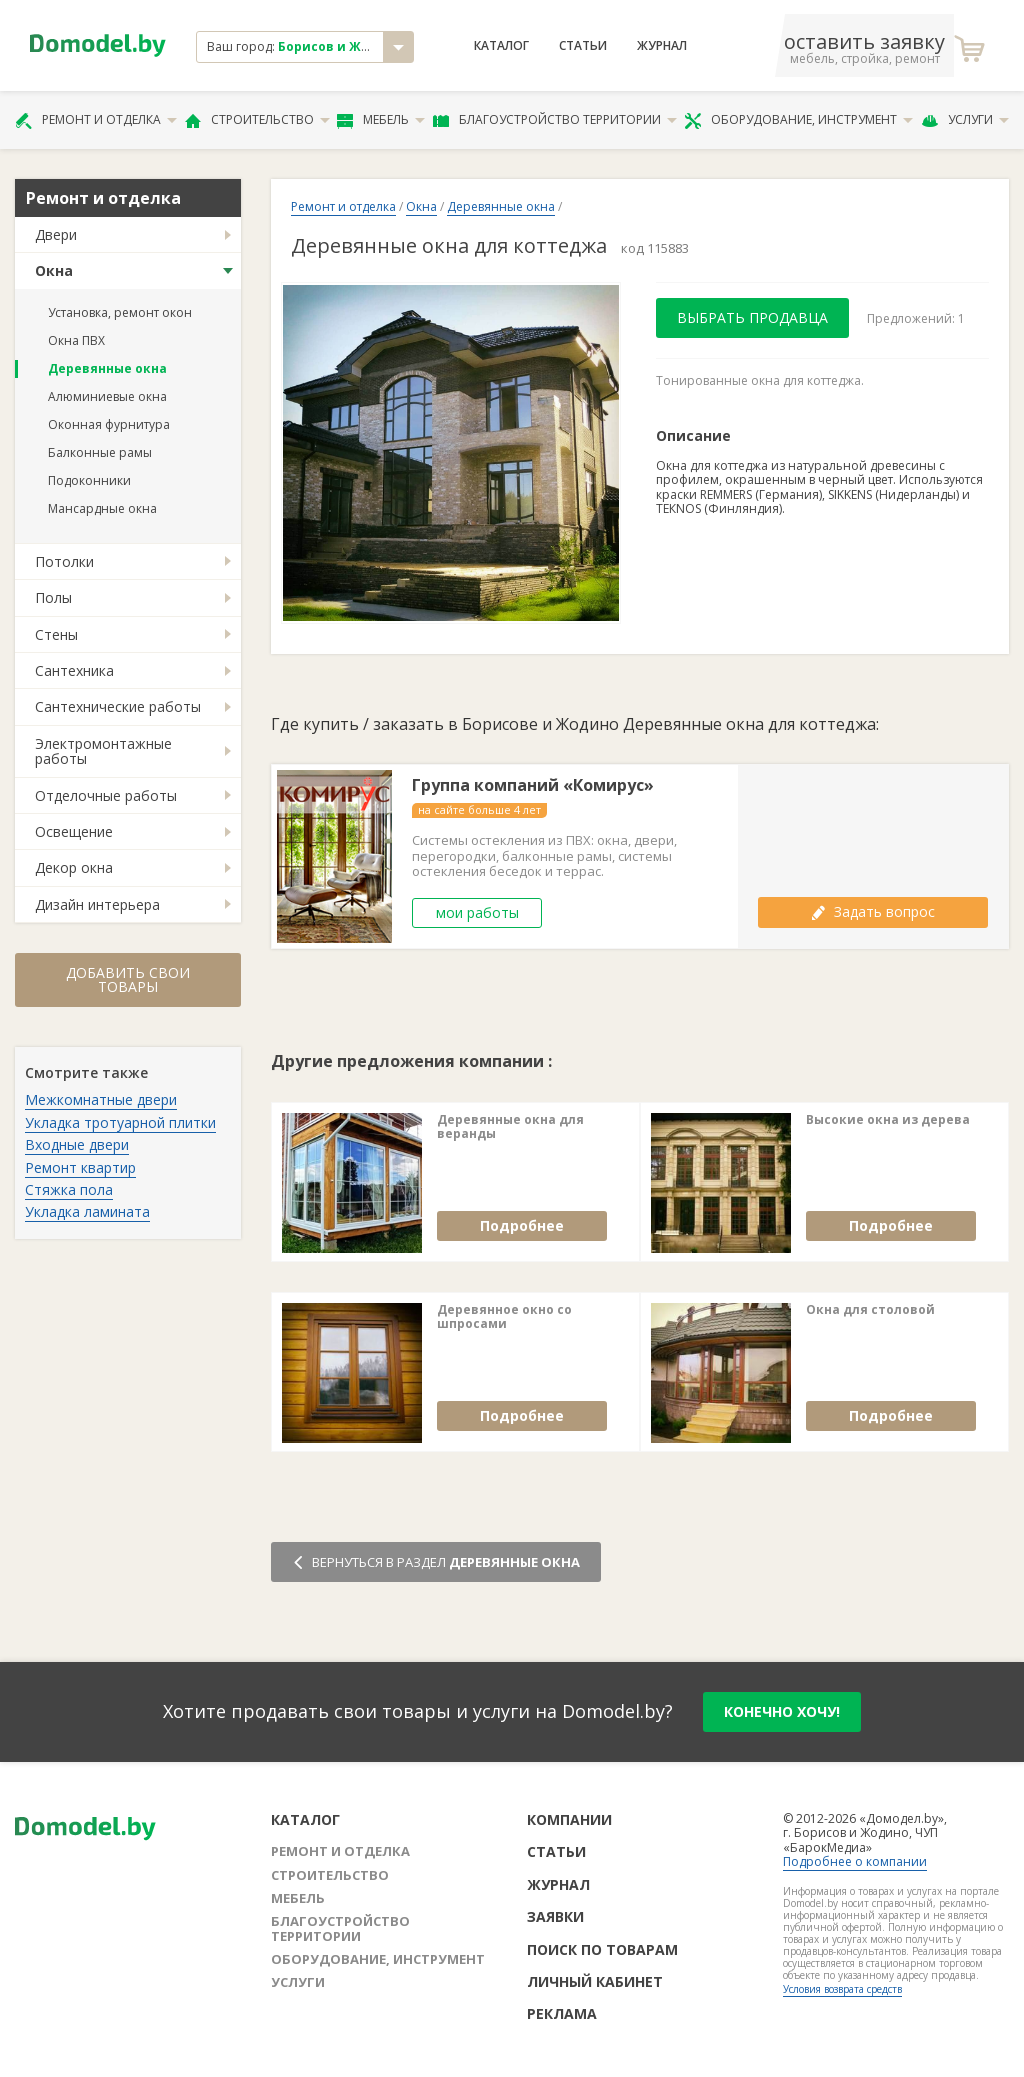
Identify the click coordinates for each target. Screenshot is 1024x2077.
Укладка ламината (87, 1211)
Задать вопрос (873, 911)
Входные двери (77, 1144)
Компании (569, 1819)
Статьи (583, 46)
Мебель (381, 120)
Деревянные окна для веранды (510, 1127)
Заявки (555, 1916)
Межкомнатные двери (101, 1099)
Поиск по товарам (602, 1949)
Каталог (501, 46)
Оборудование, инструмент (798, 120)
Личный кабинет (595, 1981)
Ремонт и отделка (96, 120)
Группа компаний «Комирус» (533, 785)
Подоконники (89, 480)
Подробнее (522, 1225)
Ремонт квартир (80, 1167)
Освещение (74, 831)
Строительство (257, 120)
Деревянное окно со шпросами (504, 1317)
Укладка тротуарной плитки (120, 1122)
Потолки (64, 561)
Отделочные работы (106, 795)
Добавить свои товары (128, 979)
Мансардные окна (102, 508)
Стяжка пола (69, 1189)
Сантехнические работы (118, 706)
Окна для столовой (870, 1310)
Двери (56, 234)
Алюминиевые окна (107, 396)
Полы (53, 597)
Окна (54, 270)
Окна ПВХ (76, 340)
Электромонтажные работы (103, 751)
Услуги (965, 120)
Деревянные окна (107, 368)
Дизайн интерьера (97, 904)
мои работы (477, 912)
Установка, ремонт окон (120, 312)
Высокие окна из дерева (888, 1120)
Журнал (662, 46)
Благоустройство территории (555, 120)
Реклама (562, 2013)
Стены (56, 634)
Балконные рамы (100, 452)
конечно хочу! (782, 1711)
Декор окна (74, 867)
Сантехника (74, 670)
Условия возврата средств (842, 1989)
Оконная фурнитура (109, 424)
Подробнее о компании (855, 1861)
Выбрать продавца (752, 317)
